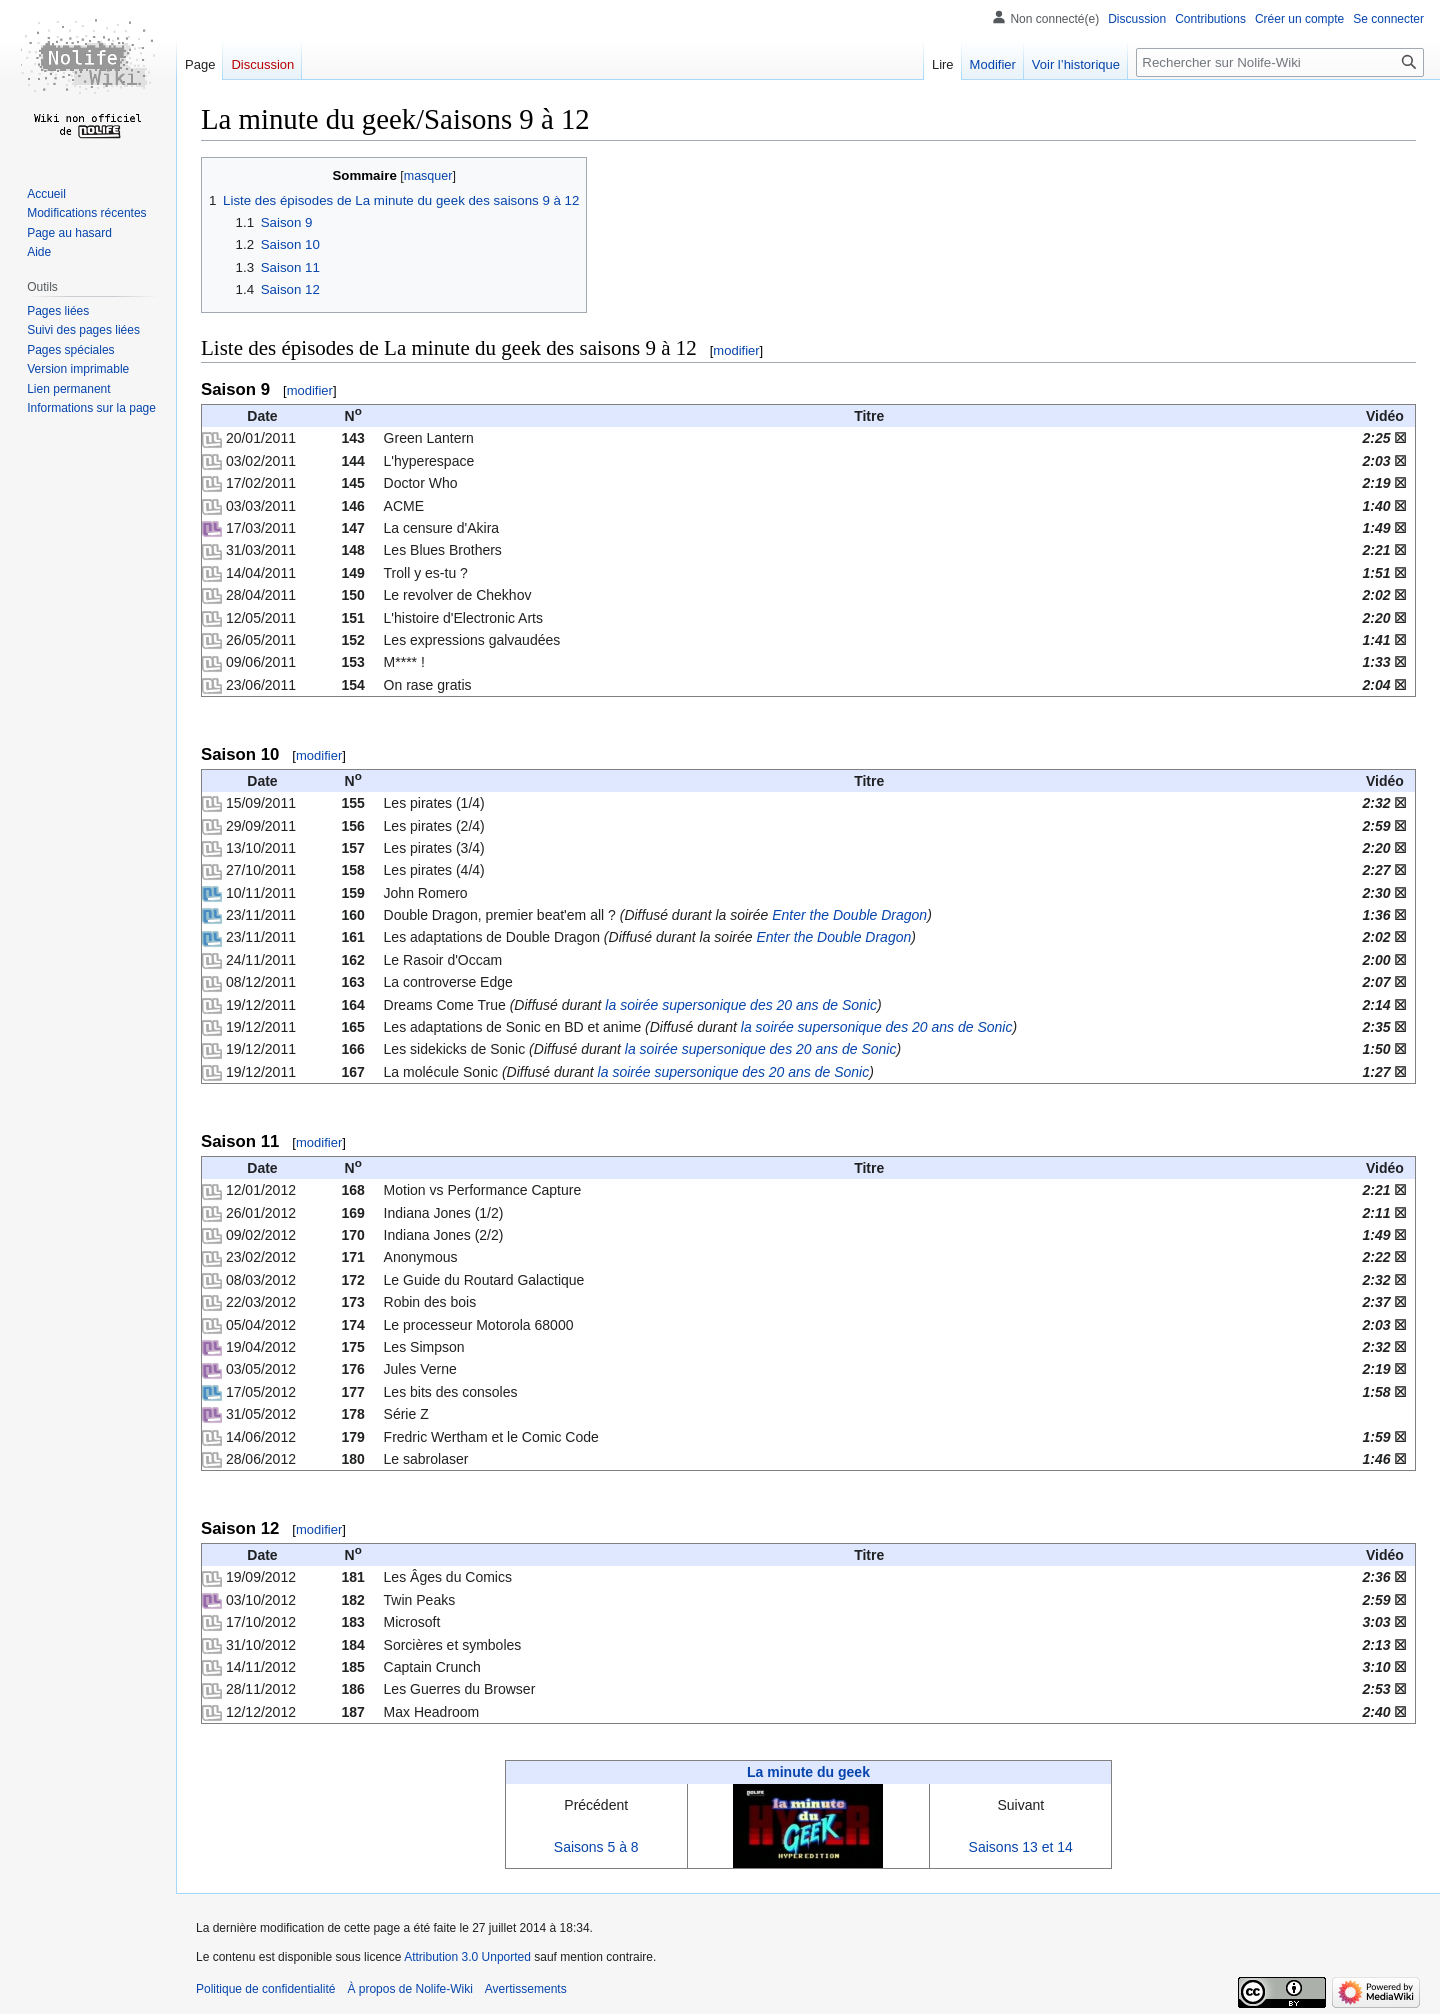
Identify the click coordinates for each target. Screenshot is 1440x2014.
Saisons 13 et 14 (1021, 1847)
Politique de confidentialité (265, 1989)
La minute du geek (808, 1772)
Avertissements (526, 1989)
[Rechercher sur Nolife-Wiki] (1280, 62)
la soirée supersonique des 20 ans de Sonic (741, 1005)
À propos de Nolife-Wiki (409, 1989)
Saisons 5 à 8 (596, 1847)
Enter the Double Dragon (849, 915)
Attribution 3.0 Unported (467, 1957)
